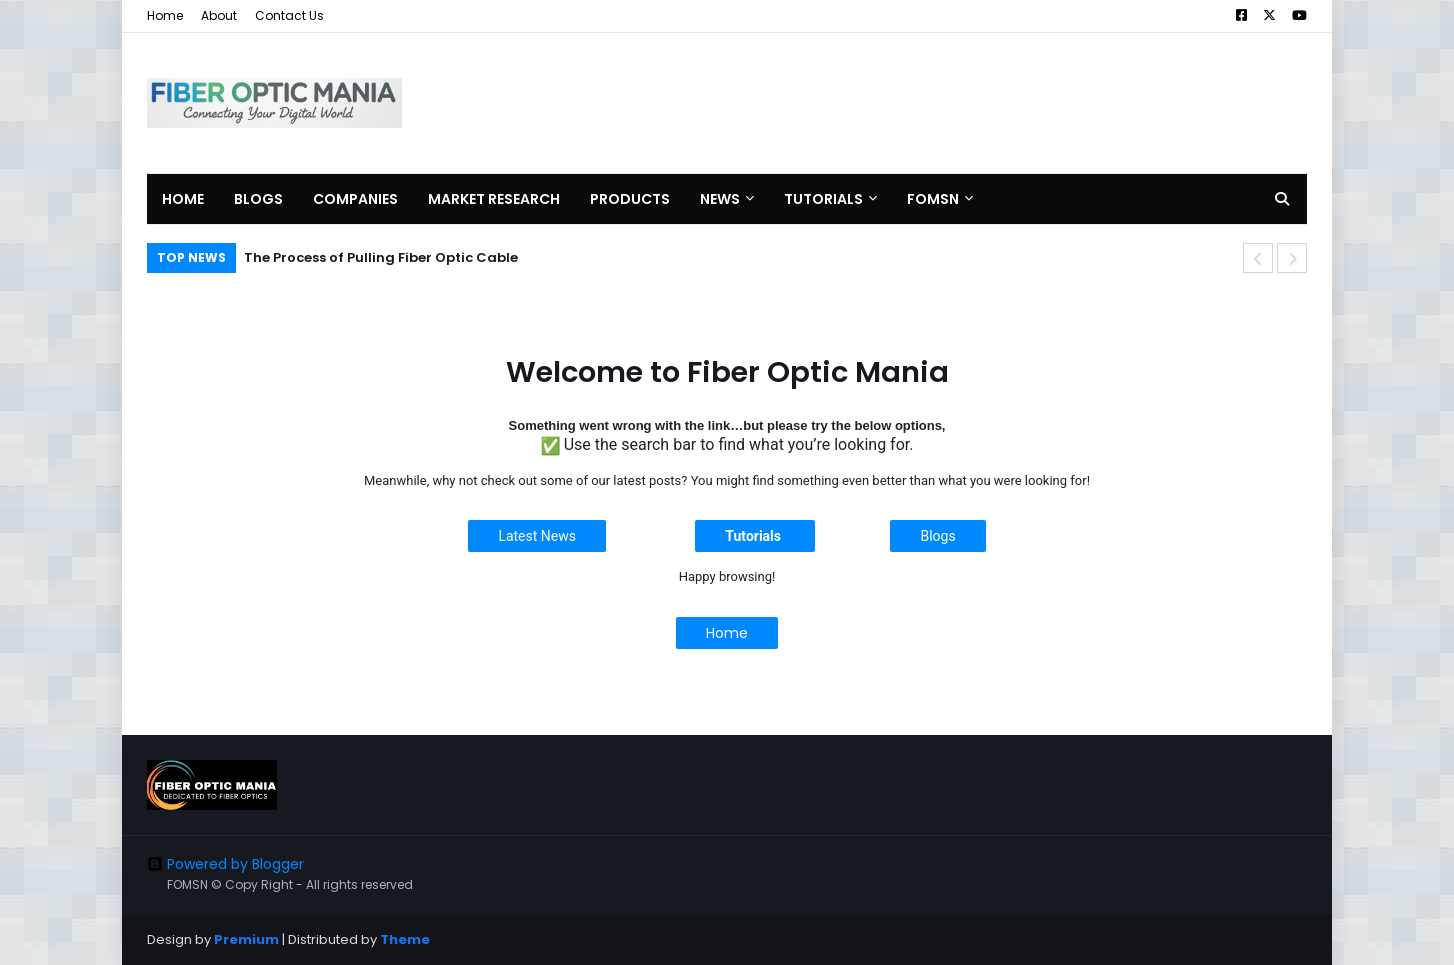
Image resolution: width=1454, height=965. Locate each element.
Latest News (537, 536)
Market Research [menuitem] (494, 199)
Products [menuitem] (630, 199)
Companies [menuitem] (355, 199)
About (219, 15)
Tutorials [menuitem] (823, 199)
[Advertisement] (943, 103)
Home (165, 15)
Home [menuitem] (183, 199)
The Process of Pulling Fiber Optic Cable (381, 257)
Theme (405, 939)
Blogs (937, 536)
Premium (246, 939)
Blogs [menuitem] (258, 199)
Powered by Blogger (225, 864)
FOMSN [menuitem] (933, 199)
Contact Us (289, 15)
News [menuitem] (720, 199)
